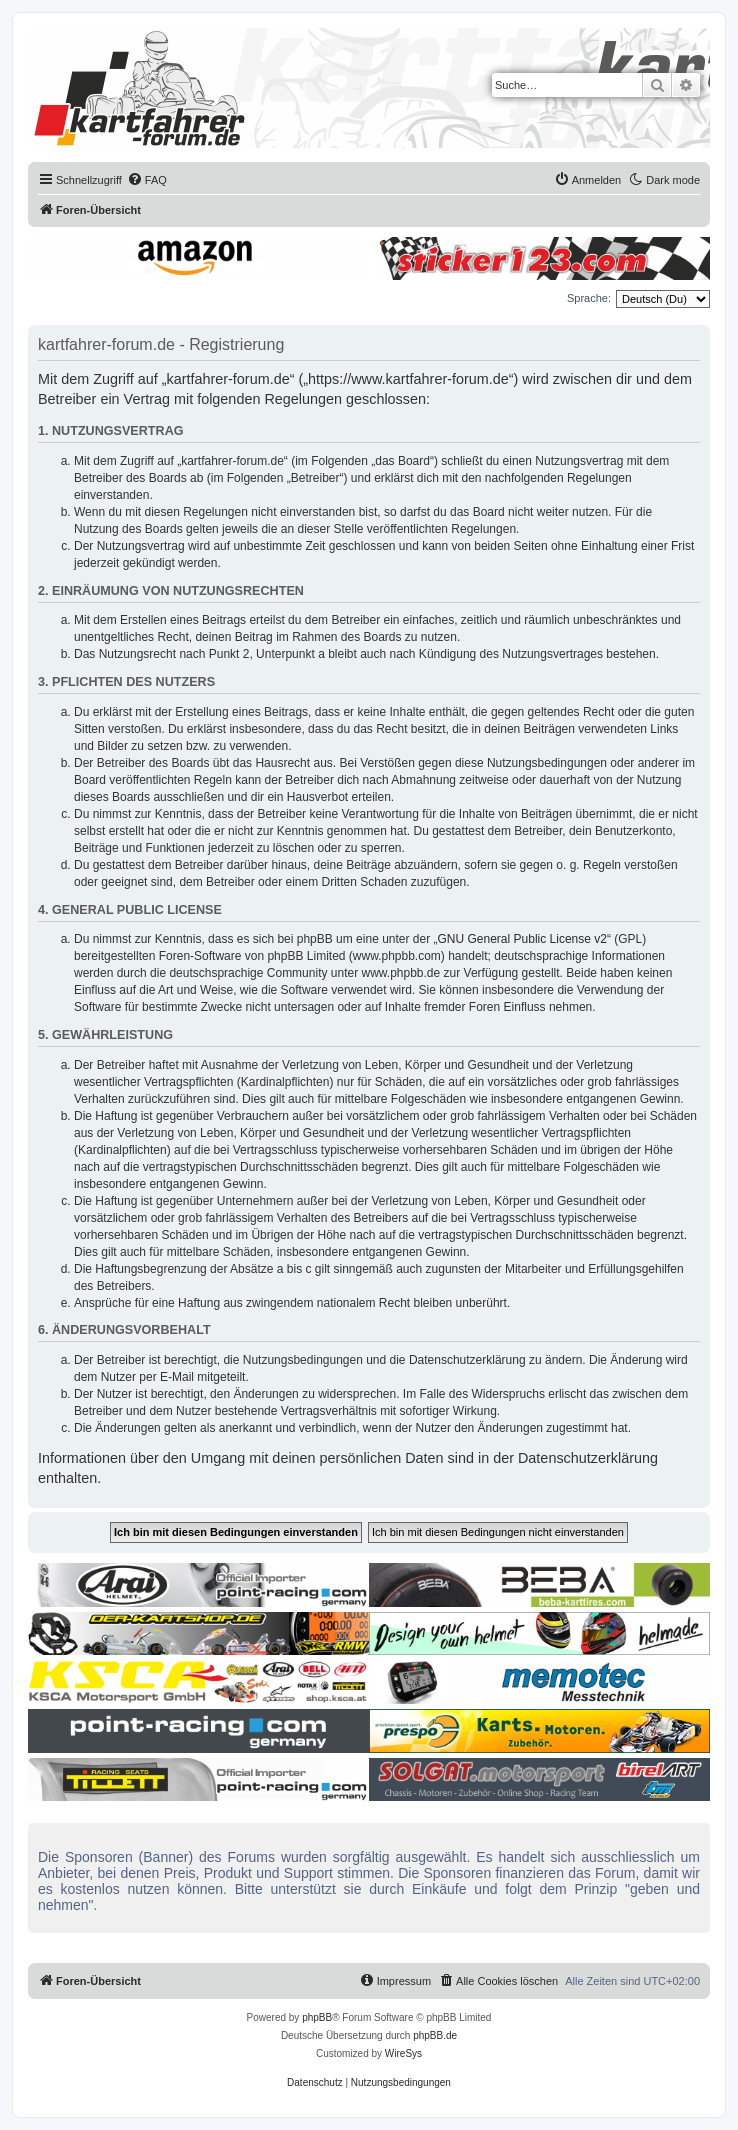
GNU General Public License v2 (522, 939)
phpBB (317, 2017)
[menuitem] (147, 180)
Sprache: (589, 298)
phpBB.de (435, 2035)
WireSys (403, 2053)
